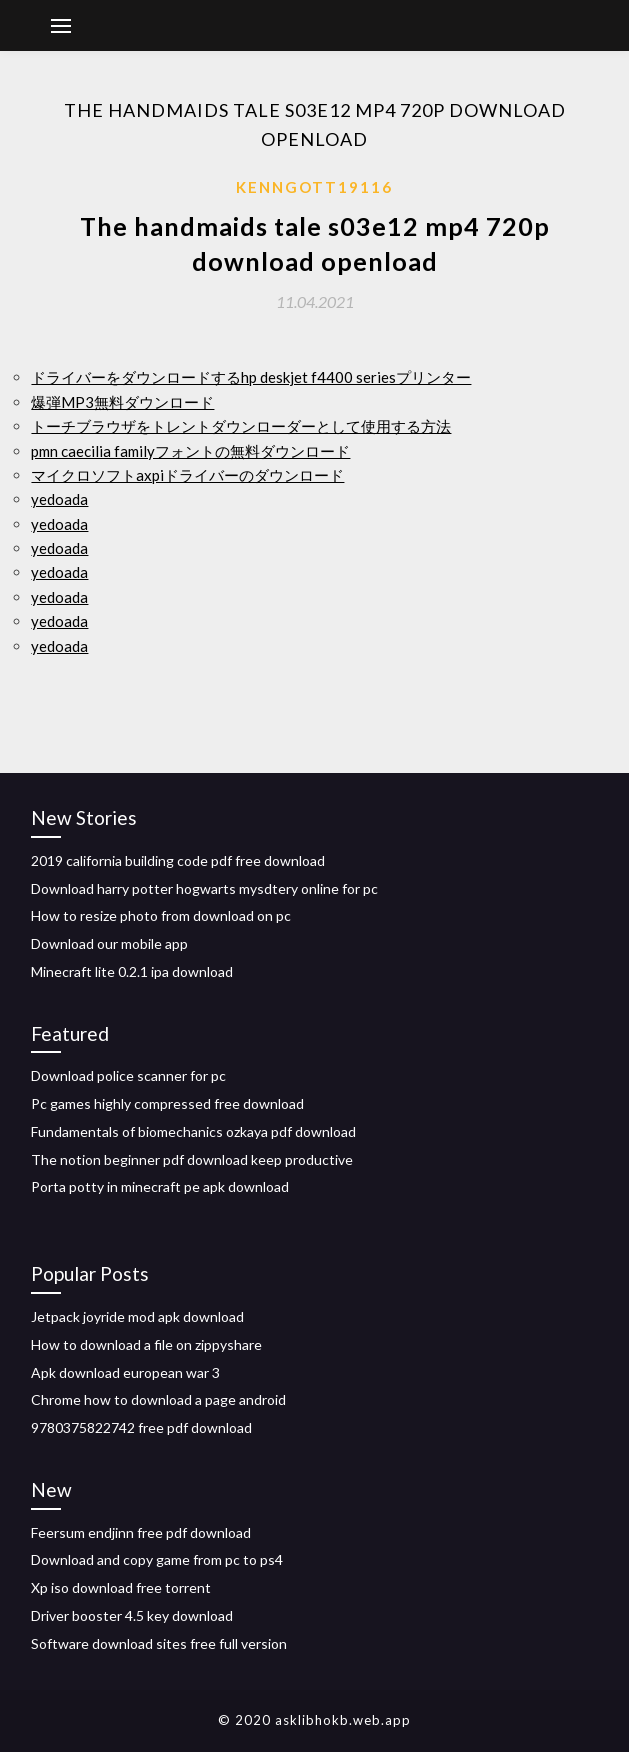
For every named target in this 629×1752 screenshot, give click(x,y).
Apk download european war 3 (125, 1372)
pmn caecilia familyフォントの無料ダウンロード (190, 451)
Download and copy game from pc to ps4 (157, 1559)
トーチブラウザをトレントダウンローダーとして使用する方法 (241, 426)
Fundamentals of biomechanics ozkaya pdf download (193, 1131)
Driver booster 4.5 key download (132, 1615)
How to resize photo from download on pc (161, 915)
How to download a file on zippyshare (146, 1344)
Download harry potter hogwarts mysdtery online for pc (204, 888)
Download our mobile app (109, 943)
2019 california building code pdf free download (178, 860)
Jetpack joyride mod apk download (137, 1316)
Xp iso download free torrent (121, 1587)
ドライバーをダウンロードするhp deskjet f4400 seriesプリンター (251, 377)
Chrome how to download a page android (158, 1399)
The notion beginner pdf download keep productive (192, 1159)
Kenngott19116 (314, 187)
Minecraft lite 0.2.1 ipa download (132, 971)
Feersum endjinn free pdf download (141, 1532)
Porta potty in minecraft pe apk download (160, 1186)
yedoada (59, 499)
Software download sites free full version (159, 1643)
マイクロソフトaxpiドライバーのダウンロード (187, 475)
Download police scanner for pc (128, 1075)
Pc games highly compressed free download (167, 1103)
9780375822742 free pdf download (141, 1427)
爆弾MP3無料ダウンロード (122, 402)
